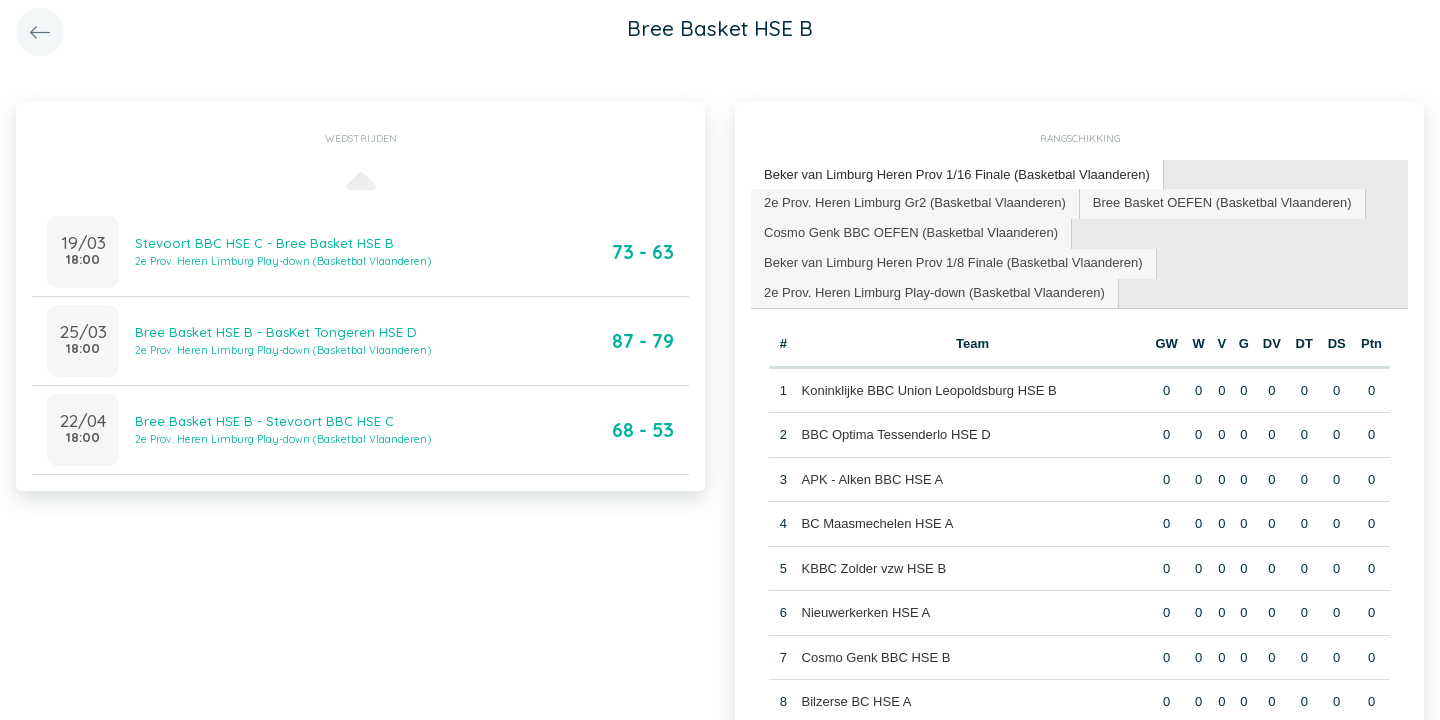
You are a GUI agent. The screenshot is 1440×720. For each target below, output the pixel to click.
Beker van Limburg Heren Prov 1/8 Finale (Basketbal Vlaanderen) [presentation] (953, 262)
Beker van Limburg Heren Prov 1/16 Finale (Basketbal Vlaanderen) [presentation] (957, 174)
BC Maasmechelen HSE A (878, 523)
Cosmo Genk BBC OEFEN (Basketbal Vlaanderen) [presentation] (911, 232)
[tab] (957, 175)
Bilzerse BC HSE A (857, 701)
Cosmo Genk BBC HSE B (876, 657)
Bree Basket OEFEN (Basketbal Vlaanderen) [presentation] (1222, 202)
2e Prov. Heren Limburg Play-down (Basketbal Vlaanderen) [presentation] (934, 292)
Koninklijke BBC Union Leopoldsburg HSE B (929, 390)
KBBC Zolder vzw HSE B (874, 568)
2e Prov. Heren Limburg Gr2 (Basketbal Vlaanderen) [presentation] (915, 202)
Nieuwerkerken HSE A (866, 612)
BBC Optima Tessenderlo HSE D (896, 434)
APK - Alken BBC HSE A (873, 479)
